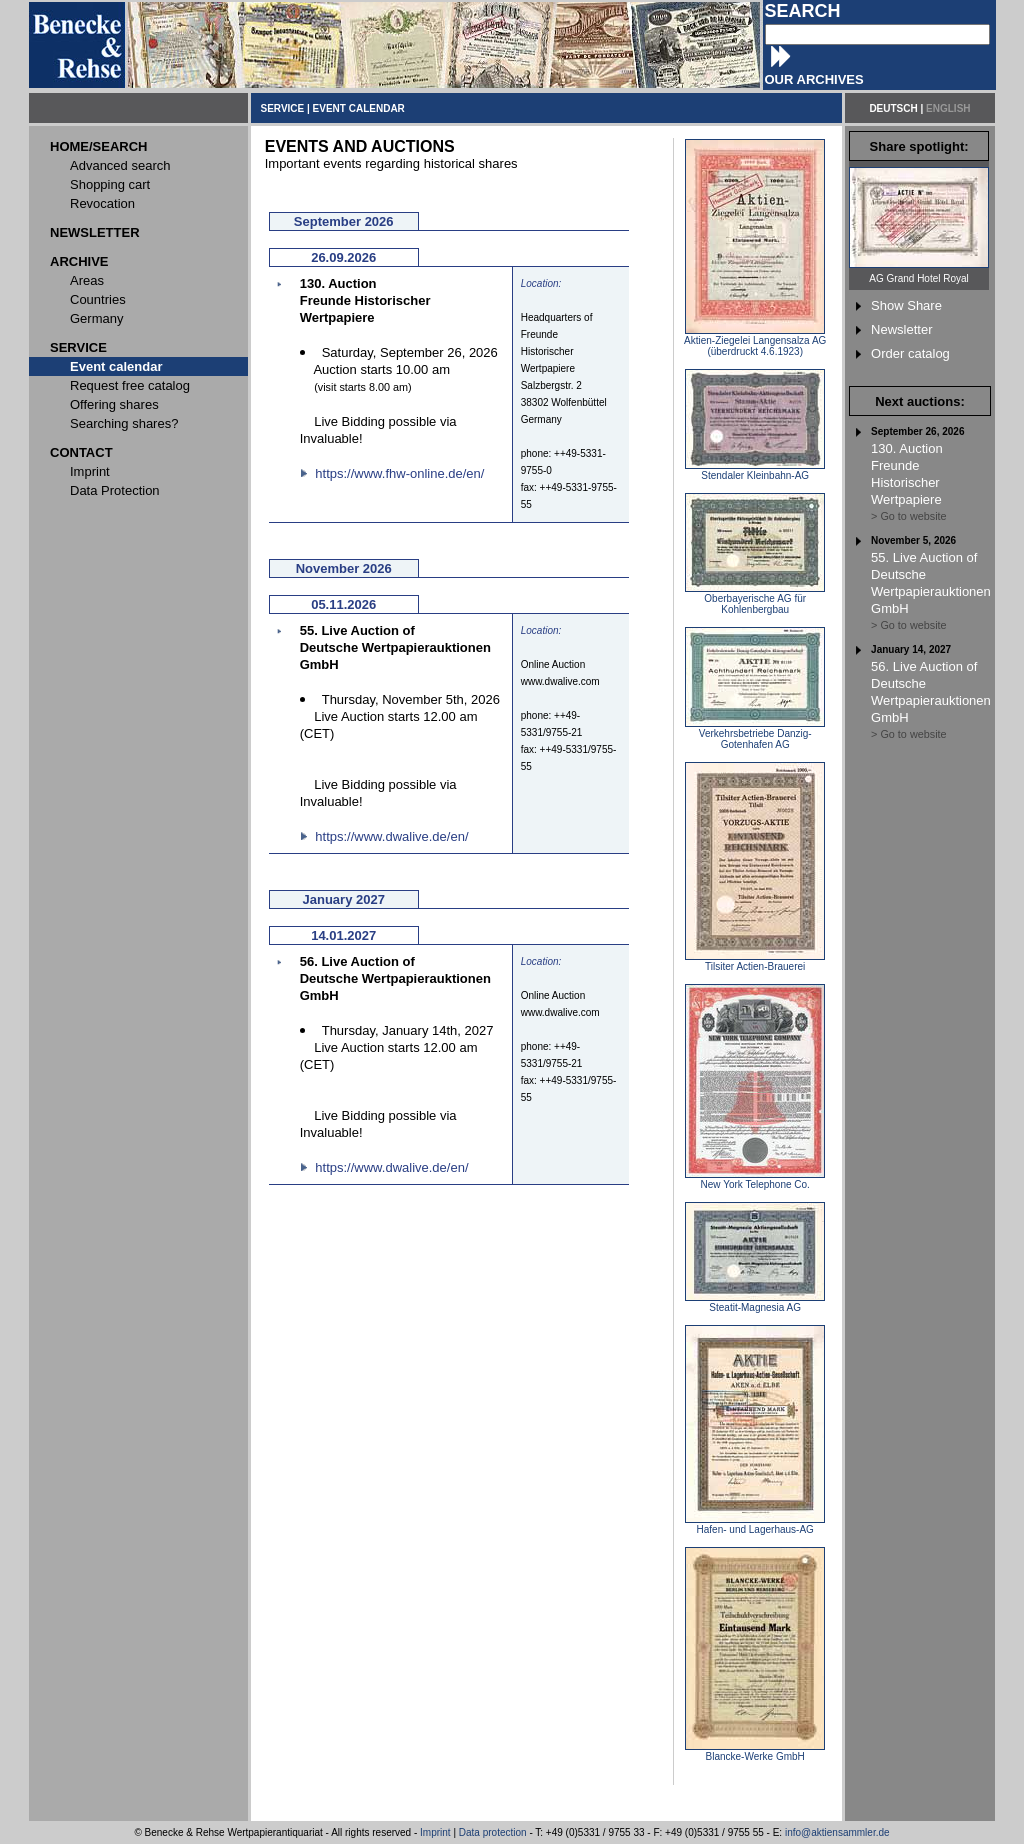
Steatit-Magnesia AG (755, 1303)
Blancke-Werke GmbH (755, 1752)
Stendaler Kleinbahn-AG (755, 471)
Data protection (493, 1832)
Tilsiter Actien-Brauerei (755, 962)
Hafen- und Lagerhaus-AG (755, 1525)
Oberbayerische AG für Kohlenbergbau (755, 599)
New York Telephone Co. (755, 1180)
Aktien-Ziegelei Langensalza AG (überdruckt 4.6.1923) (755, 341)
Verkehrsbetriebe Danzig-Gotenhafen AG (755, 734)
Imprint (435, 1832)
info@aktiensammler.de (837, 1832)
